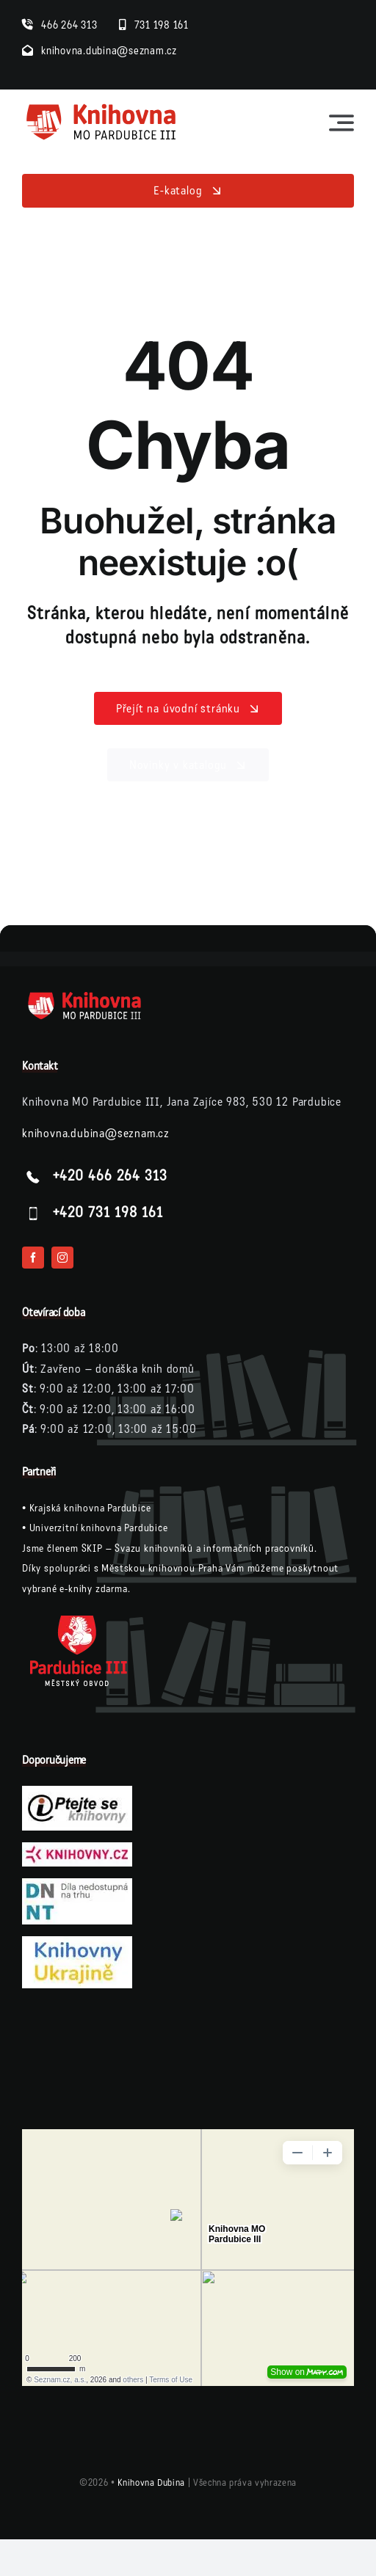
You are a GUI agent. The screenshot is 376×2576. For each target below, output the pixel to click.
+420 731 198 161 (108, 1213)
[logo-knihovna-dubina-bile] (95, 995)
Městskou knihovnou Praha (162, 1568)
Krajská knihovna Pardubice (90, 1508)
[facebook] (33, 1258)
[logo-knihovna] (101, 107)
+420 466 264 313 (110, 1176)
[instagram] (62, 1258)
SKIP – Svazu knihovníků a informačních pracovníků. (199, 1548)
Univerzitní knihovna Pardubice (98, 1528)
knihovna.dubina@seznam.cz (96, 1133)
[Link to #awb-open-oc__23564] (341, 122)
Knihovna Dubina (151, 2483)
